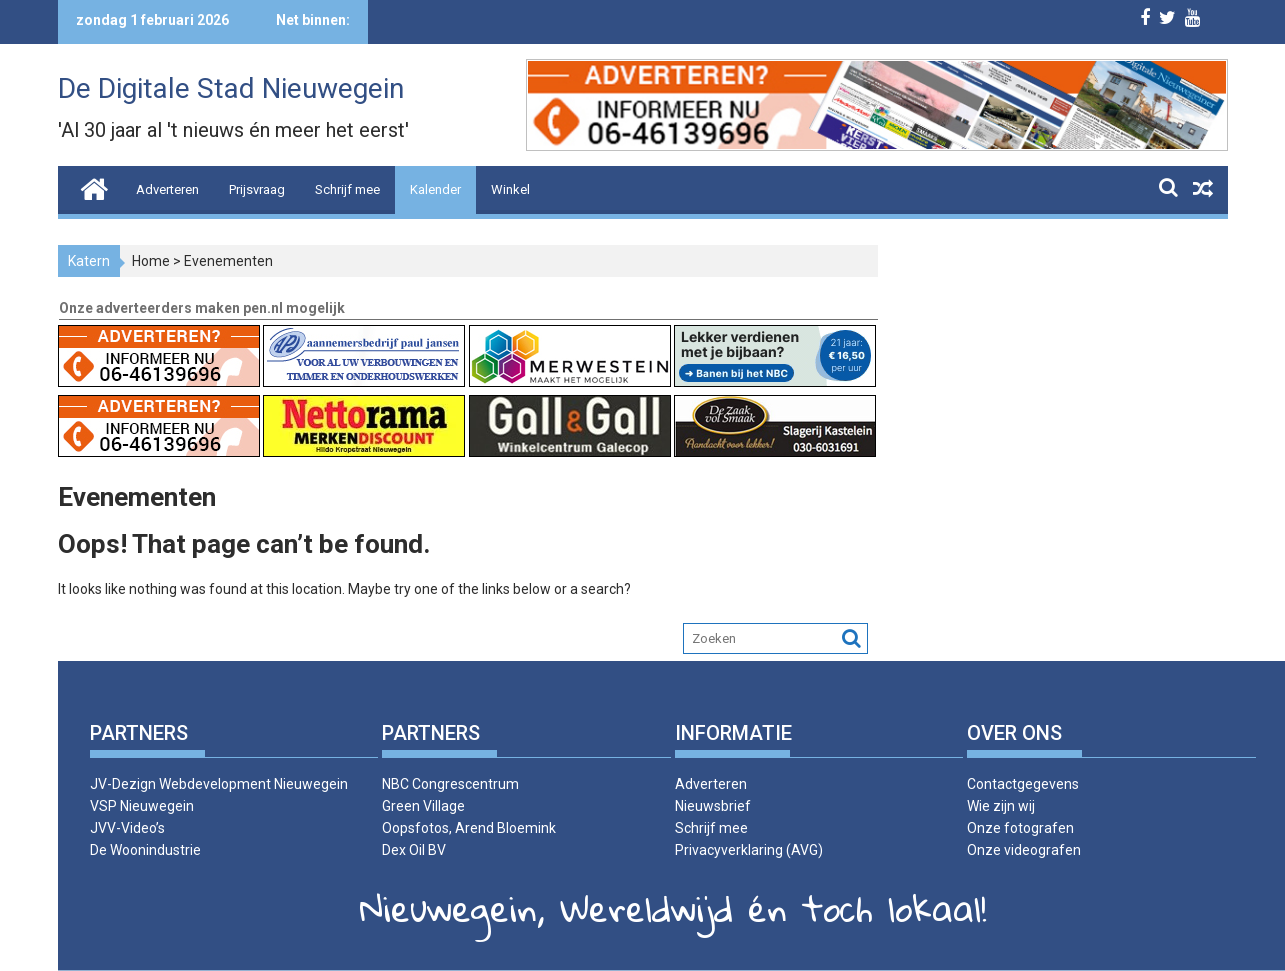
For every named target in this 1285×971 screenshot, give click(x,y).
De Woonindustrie (145, 850)
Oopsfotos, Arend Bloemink (469, 828)
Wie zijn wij (1001, 806)
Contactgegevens (1023, 784)
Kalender (435, 189)
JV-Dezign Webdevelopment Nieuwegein (219, 784)
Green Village (423, 806)
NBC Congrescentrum (450, 784)
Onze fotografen (1020, 828)
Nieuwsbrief (713, 806)
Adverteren (167, 189)
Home (151, 261)
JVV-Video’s (127, 828)
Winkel (510, 189)
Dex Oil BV (414, 850)
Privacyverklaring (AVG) (749, 850)
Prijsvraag (257, 189)
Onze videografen (1024, 850)
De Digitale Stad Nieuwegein (231, 88)
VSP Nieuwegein (142, 806)
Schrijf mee (347, 189)
